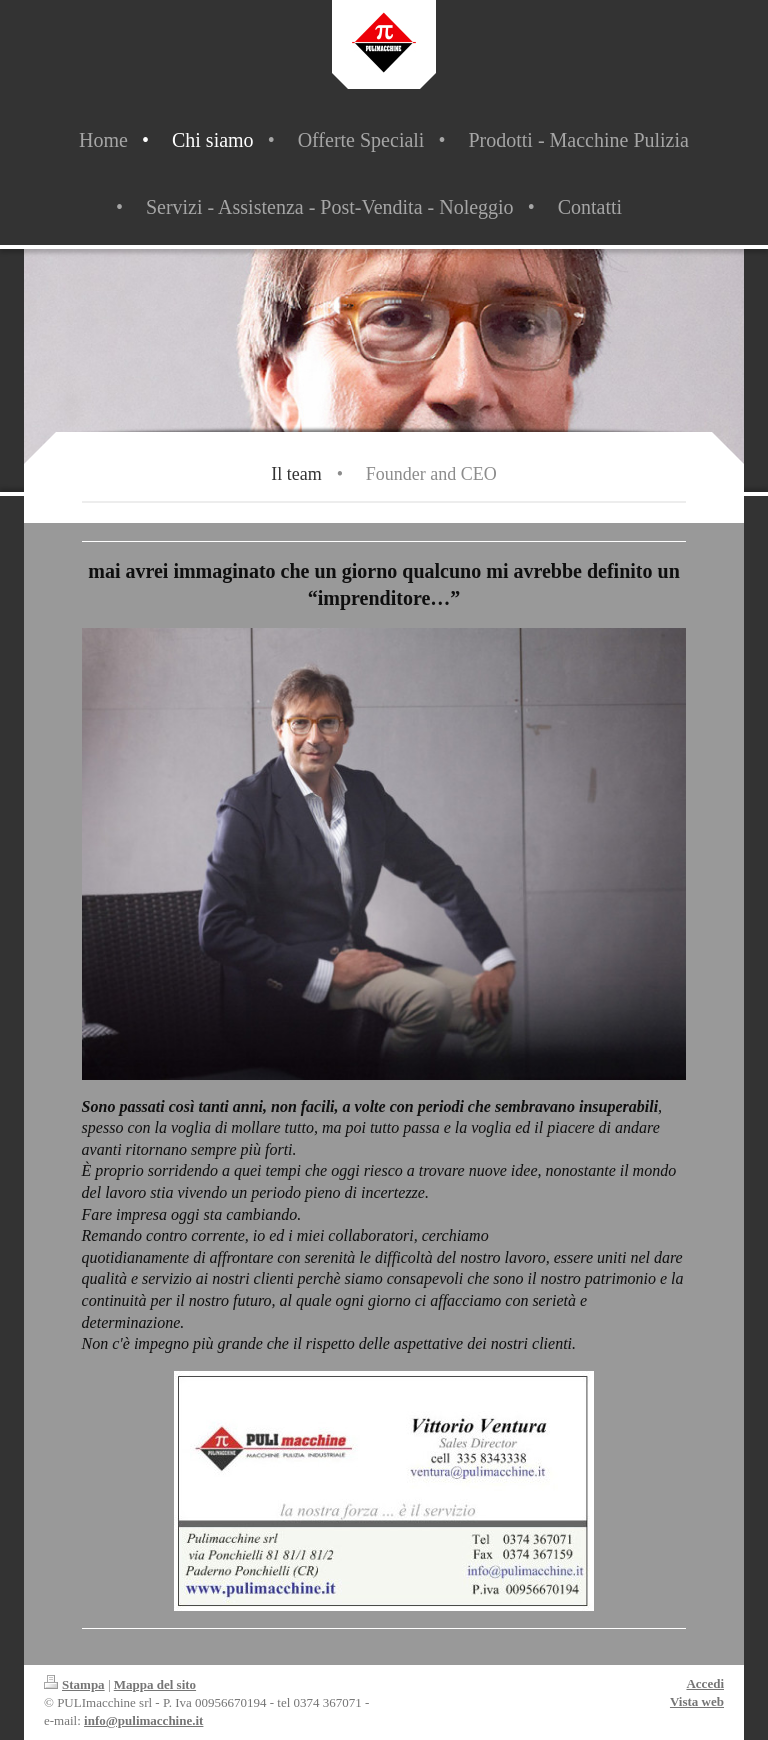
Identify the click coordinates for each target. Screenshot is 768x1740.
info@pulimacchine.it (143, 1720)
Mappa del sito (155, 1684)
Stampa (74, 1684)
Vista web (697, 1701)
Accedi (705, 1683)
